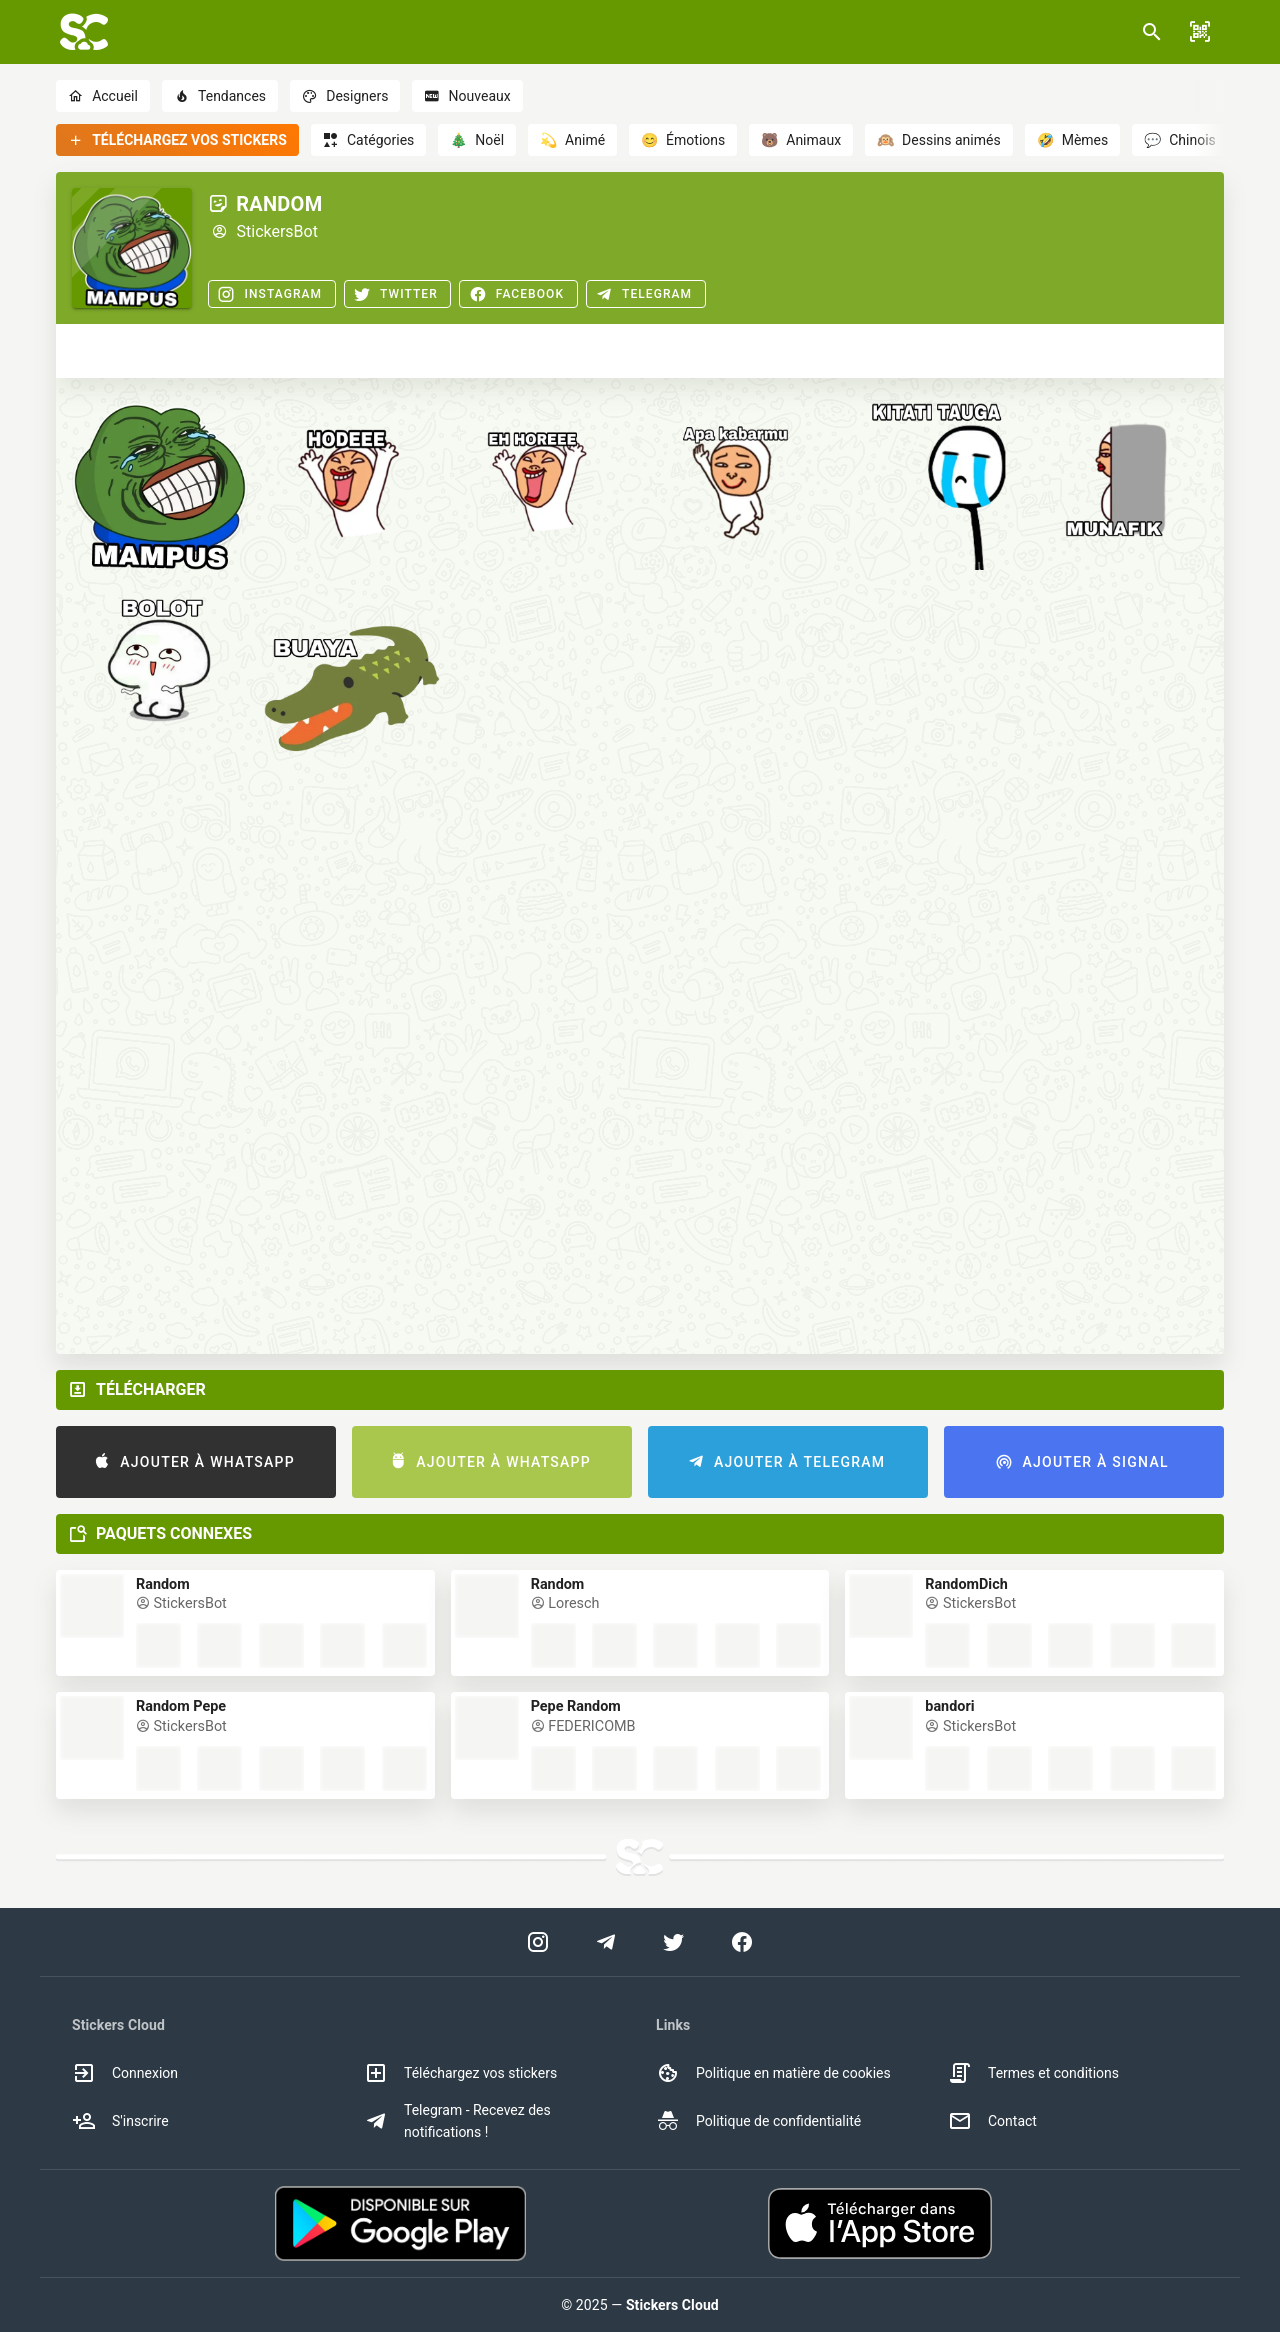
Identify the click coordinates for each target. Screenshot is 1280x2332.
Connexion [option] (125, 2073)
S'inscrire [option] (120, 2121)
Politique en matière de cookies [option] (773, 2073)
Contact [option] (992, 2121)
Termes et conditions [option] (1033, 2073)
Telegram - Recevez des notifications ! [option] (457, 2121)
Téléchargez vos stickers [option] (460, 2073)
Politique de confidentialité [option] (758, 2121)
